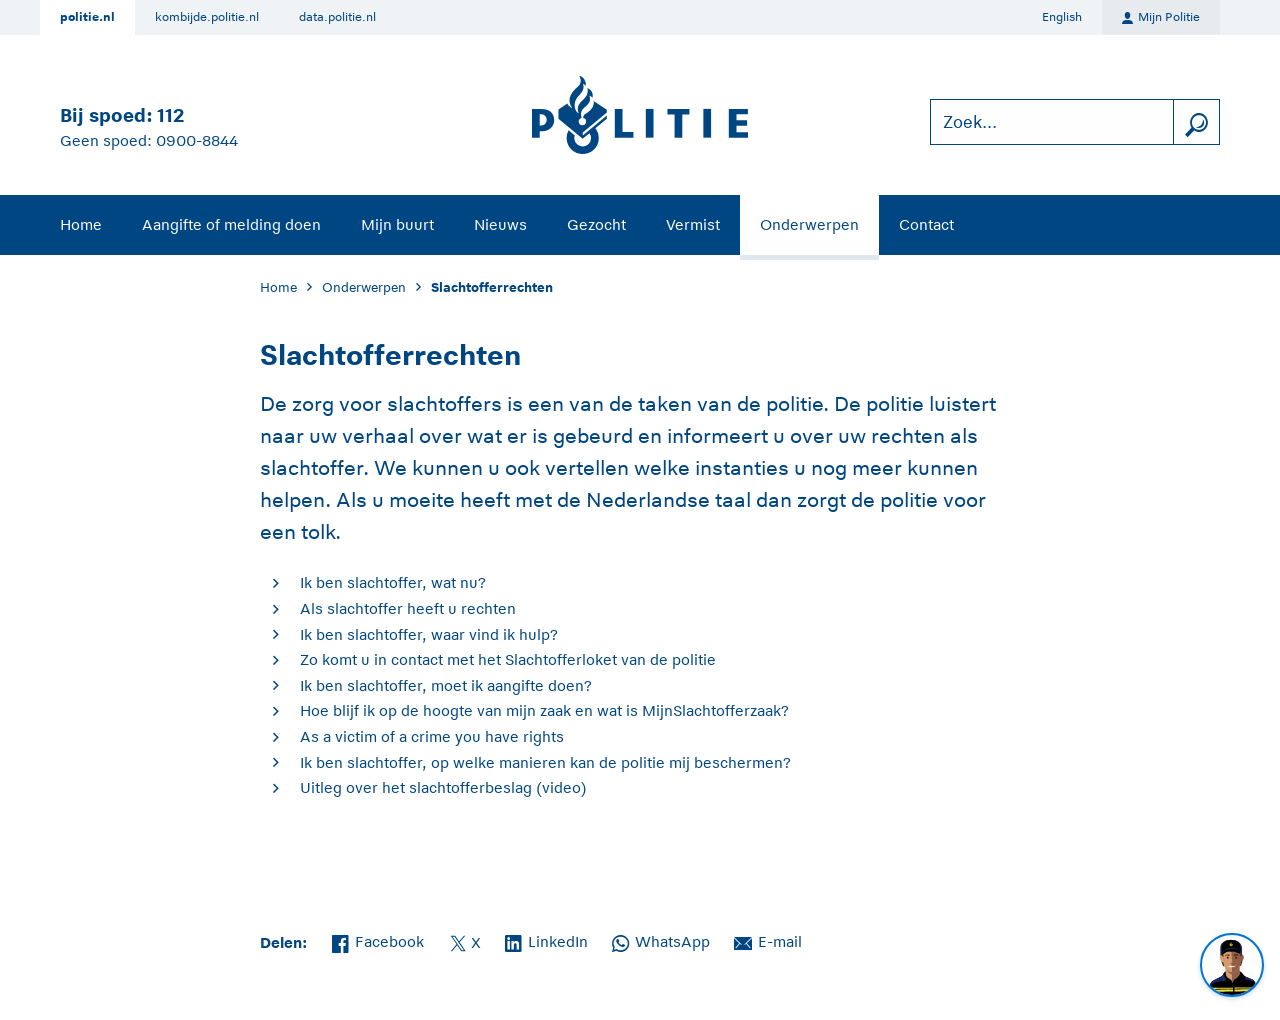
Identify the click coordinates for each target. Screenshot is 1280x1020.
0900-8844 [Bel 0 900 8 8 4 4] (197, 140)
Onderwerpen (809, 224)
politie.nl (87, 17)
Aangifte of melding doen (231, 224)
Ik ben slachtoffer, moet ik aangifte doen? (446, 685)
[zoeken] (1196, 122)
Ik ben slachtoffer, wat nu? (393, 582)
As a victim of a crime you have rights (432, 736)
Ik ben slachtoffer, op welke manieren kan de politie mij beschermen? (545, 762)
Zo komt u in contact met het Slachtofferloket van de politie (508, 659)
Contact (926, 224)
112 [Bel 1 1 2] (170, 115)
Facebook (378, 940)
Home (81, 224)
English (1062, 17)
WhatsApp (661, 940)
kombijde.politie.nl (207, 17)
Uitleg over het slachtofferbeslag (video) (443, 787)
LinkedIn (546, 940)
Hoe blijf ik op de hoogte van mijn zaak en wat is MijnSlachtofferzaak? (544, 710)
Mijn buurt (397, 224)
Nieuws (500, 224)
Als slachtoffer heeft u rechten (408, 608)
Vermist (693, 224)
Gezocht (596, 224)
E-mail (768, 940)
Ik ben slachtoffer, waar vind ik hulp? (429, 634)
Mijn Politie (1161, 18)
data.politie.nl (337, 17)
